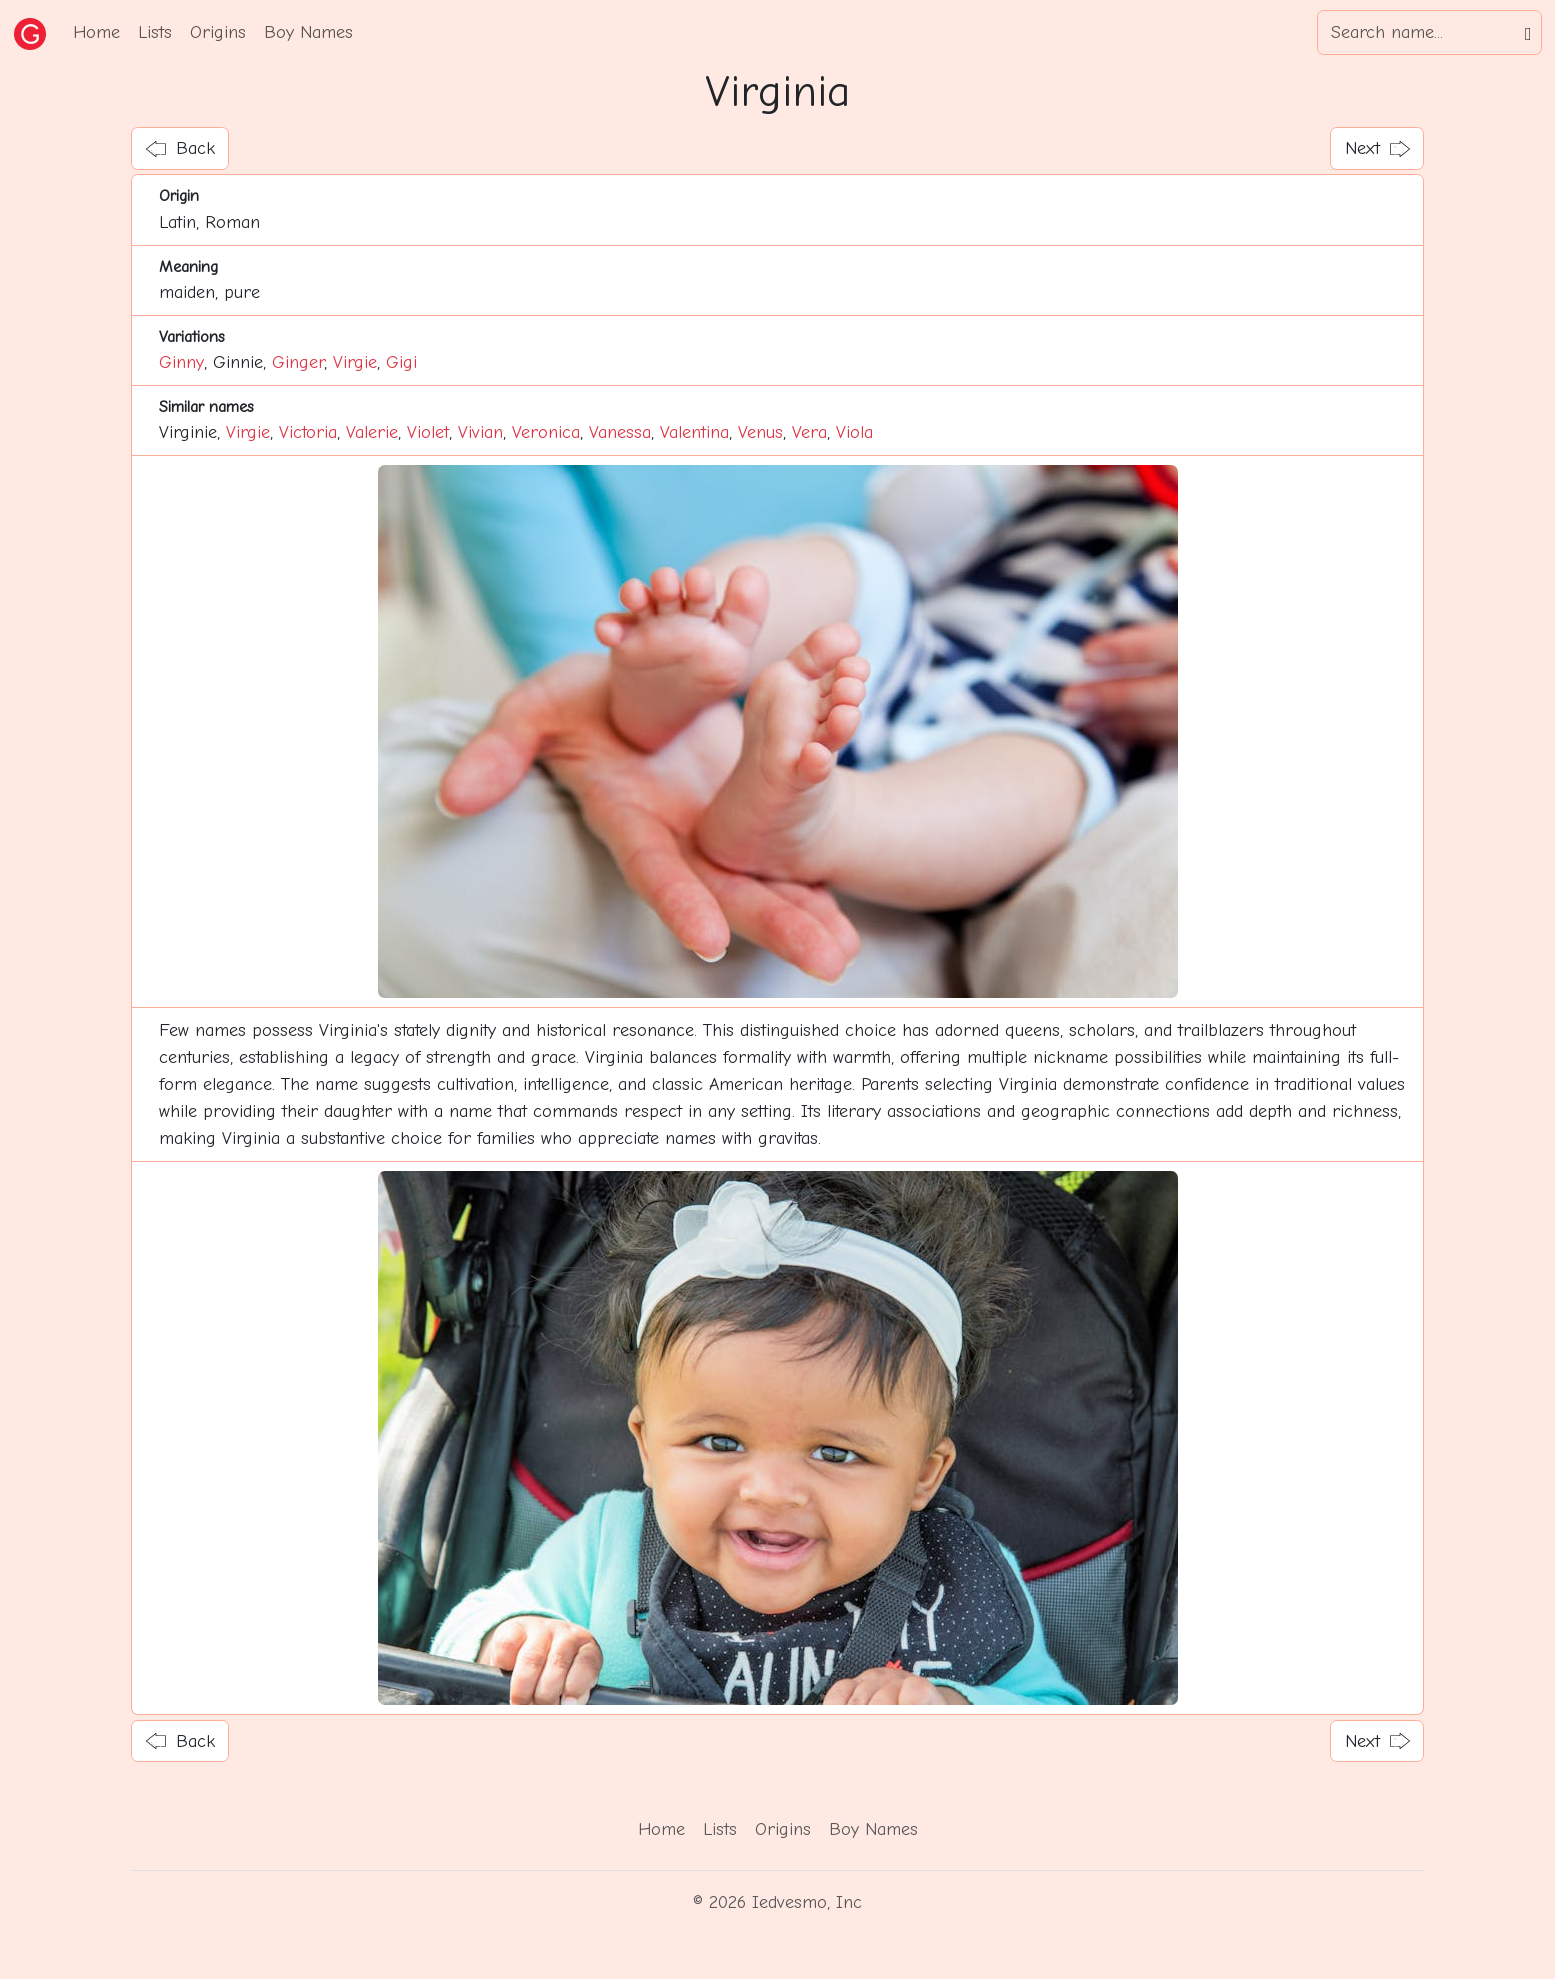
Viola (854, 432)
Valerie (372, 432)
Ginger (298, 362)
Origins (218, 32)
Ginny (181, 362)
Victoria (308, 432)
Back (180, 148)
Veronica (546, 432)
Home (96, 32)
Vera (809, 432)
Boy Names (308, 32)
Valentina (694, 432)
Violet (428, 432)
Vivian (480, 432)
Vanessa (620, 432)
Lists (155, 32)
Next (1377, 148)
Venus (760, 432)
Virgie (355, 362)
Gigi (401, 362)
